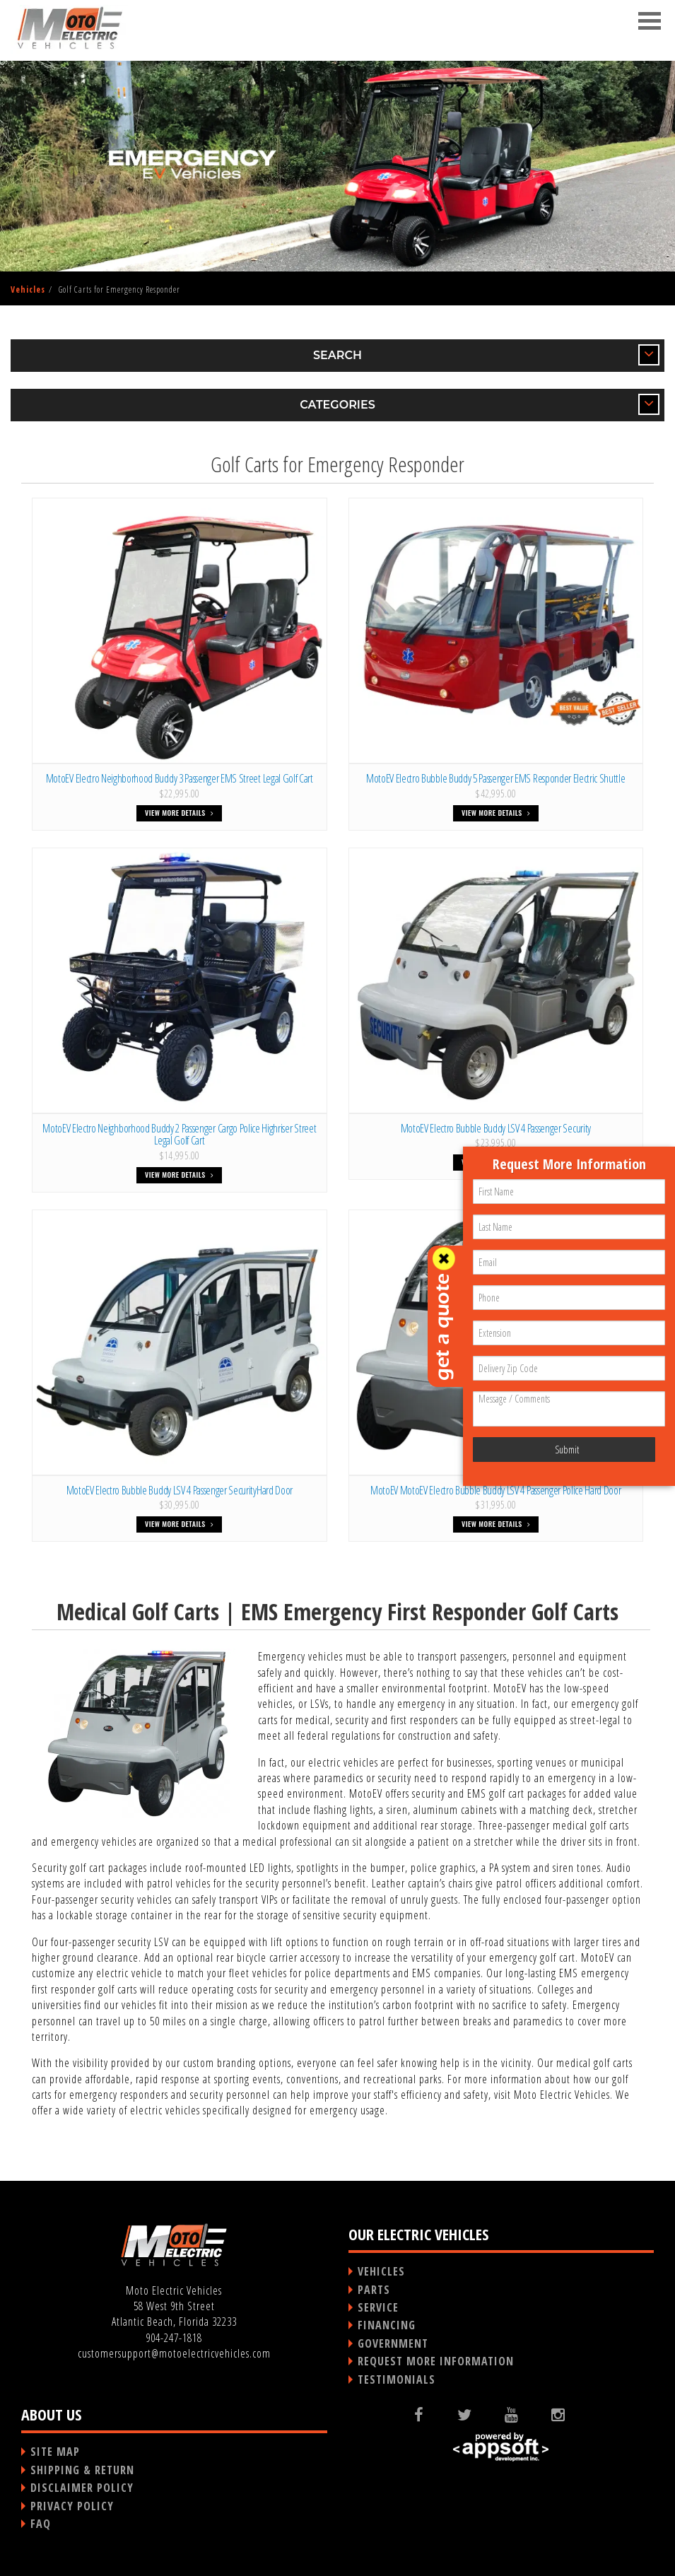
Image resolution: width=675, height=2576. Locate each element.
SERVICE (378, 2307)
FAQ (40, 2523)
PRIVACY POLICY (72, 2506)
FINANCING (387, 2325)
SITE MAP (55, 2451)
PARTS (374, 2289)
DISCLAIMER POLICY (82, 2487)
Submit (567, 1449)
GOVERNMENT (393, 2343)
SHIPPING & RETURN (82, 2470)
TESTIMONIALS (396, 2379)
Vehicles (28, 289)
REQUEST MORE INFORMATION (436, 2361)
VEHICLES (381, 2271)
